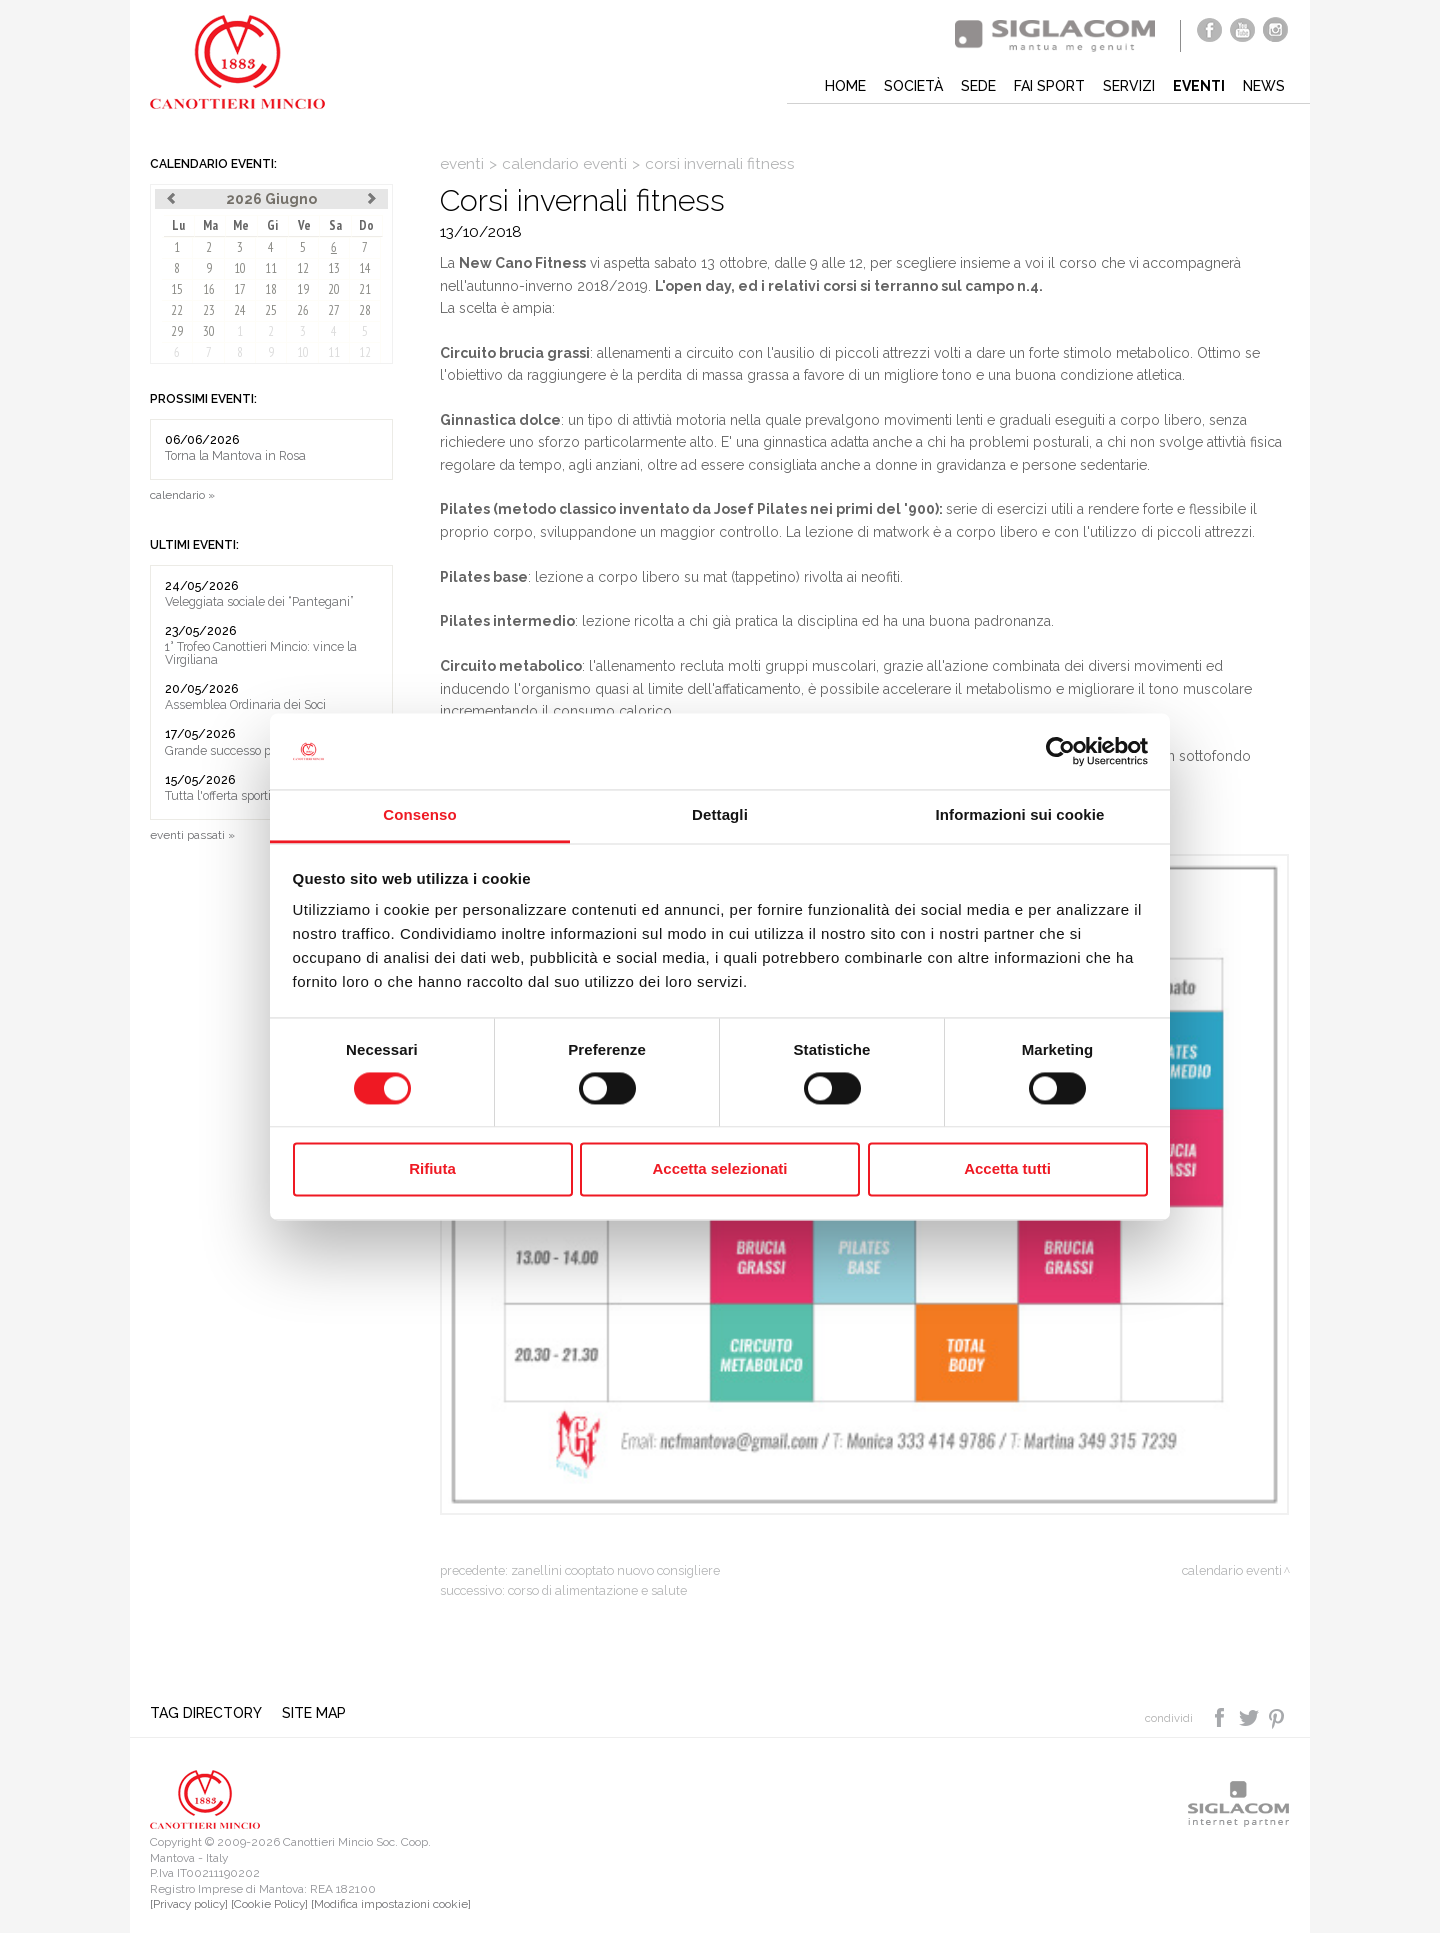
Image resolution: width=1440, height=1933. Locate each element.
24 (240, 310)
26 (303, 310)
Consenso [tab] (419, 815)
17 (240, 289)
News (1264, 86)
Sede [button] (978, 86)
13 (334, 268)
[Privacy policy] (189, 1904)
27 (334, 310)
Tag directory (206, 1713)
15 (177, 289)
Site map (314, 1713)
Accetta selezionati (719, 1169)
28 (365, 310)
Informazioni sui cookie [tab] (1020, 815)
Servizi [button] (1129, 86)
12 (303, 268)
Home (845, 86)
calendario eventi (564, 164)
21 (365, 289)
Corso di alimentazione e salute (597, 1590)
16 (209, 289)
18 (271, 289)
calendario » (182, 495)
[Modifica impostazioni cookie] (391, 1904)
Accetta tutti (1007, 1169)
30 (209, 331)
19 (303, 289)
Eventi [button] (1199, 86)
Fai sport (1049, 86)
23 (209, 310)
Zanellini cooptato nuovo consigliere (615, 1570)
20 (334, 289)
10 (240, 268)
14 (365, 268)
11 (271, 268)
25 (271, 310)
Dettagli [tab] (720, 815)
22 (177, 310)
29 (177, 331)
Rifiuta (432, 1169)
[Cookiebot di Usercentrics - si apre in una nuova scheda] (1060, 751)
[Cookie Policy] (269, 1904)
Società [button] (913, 86)
